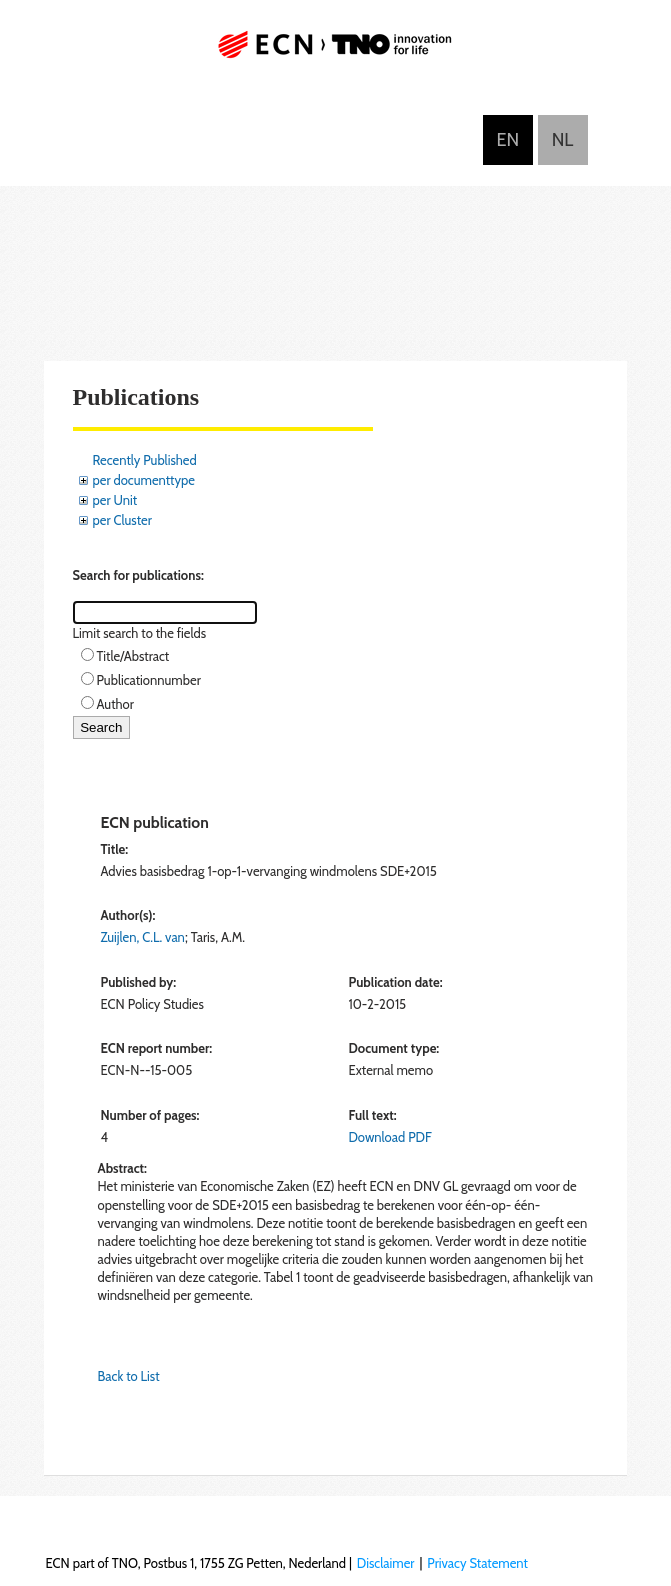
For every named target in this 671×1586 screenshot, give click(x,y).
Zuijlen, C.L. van (143, 937)
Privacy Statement (477, 1563)
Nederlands (563, 140)
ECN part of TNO (336, 52)
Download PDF (389, 1137)
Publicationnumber (149, 680)
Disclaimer (386, 1563)
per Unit (115, 500)
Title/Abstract (133, 656)
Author (115, 704)
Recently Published (145, 460)
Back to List (129, 1376)
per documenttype (144, 480)
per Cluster (122, 520)
